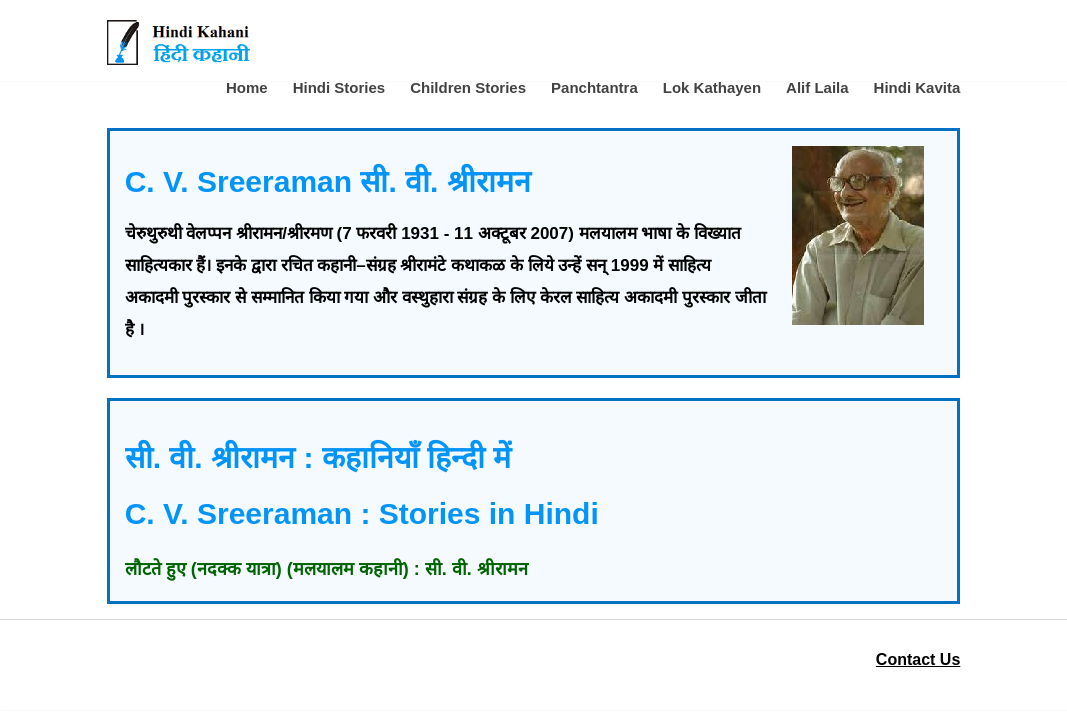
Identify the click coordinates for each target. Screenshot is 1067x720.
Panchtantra (594, 87)
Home (247, 87)
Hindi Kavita (917, 87)
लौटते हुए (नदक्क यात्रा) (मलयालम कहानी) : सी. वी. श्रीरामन (326, 569)
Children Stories (468, 87)
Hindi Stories (339, 87)
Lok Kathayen (712, 87)
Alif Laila (817, 87)
